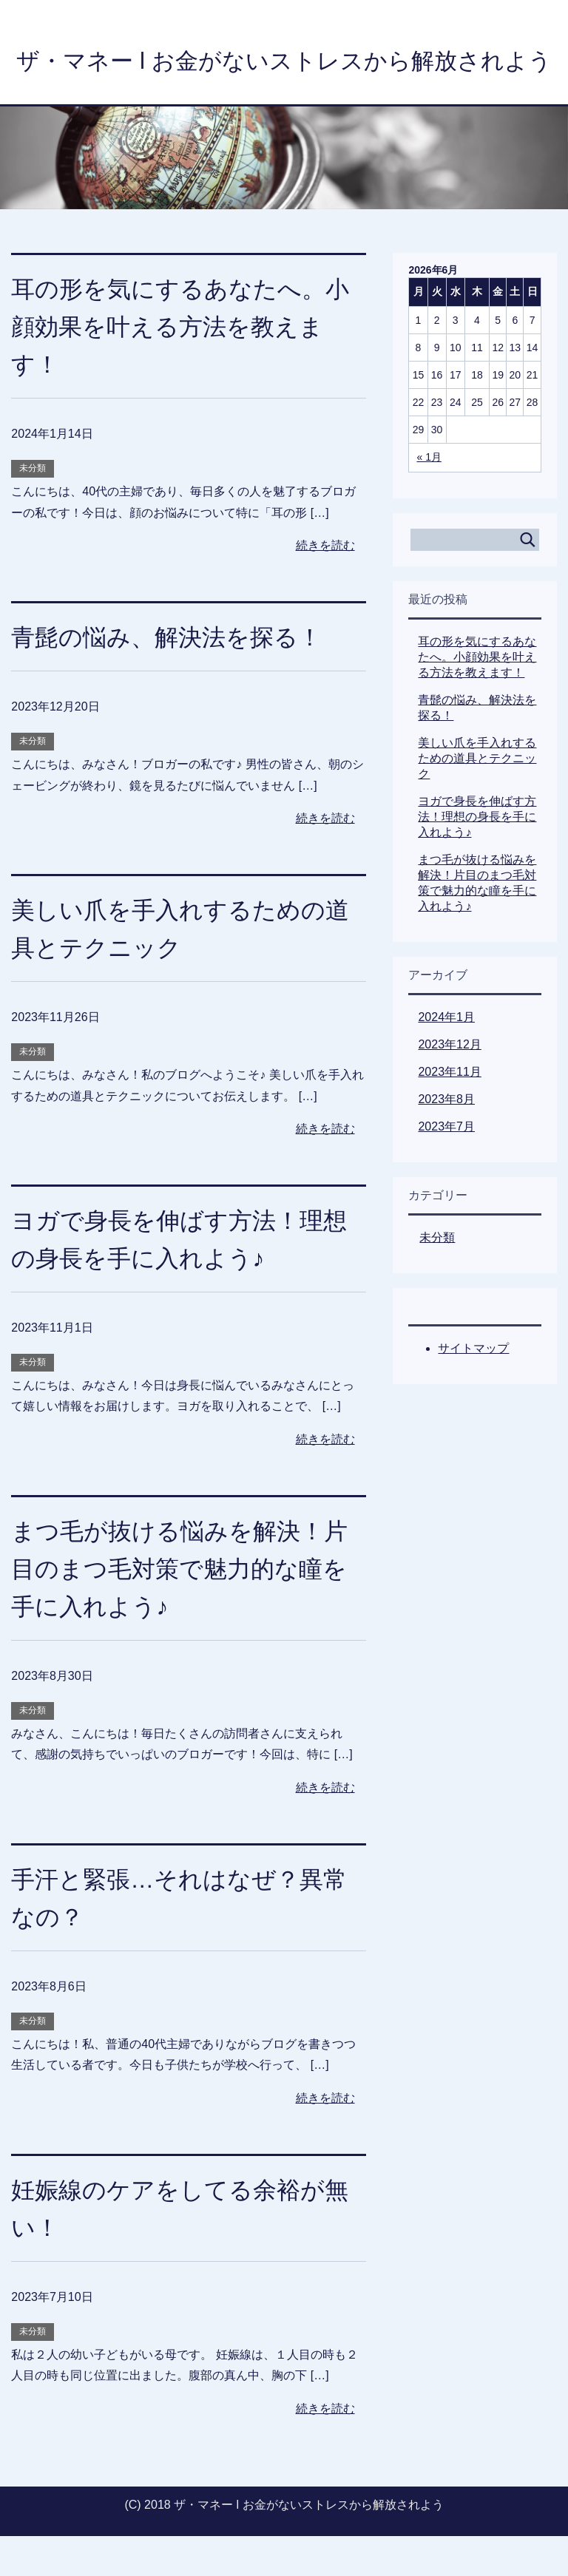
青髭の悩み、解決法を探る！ (176, 676)
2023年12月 (449, 1084)
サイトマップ (473, 1388)
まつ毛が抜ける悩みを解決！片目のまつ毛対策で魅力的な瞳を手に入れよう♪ (177, 1608)
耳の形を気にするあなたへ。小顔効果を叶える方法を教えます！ (178, 366)
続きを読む (325, 585)
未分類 (32, 508)
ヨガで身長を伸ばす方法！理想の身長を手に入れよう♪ (477, 856)
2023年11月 (449, 1111)
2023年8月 (446, 1139)
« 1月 (428, 497)
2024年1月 (446, 1057)
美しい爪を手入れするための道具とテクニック (477, 798)
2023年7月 (446, 1166)
